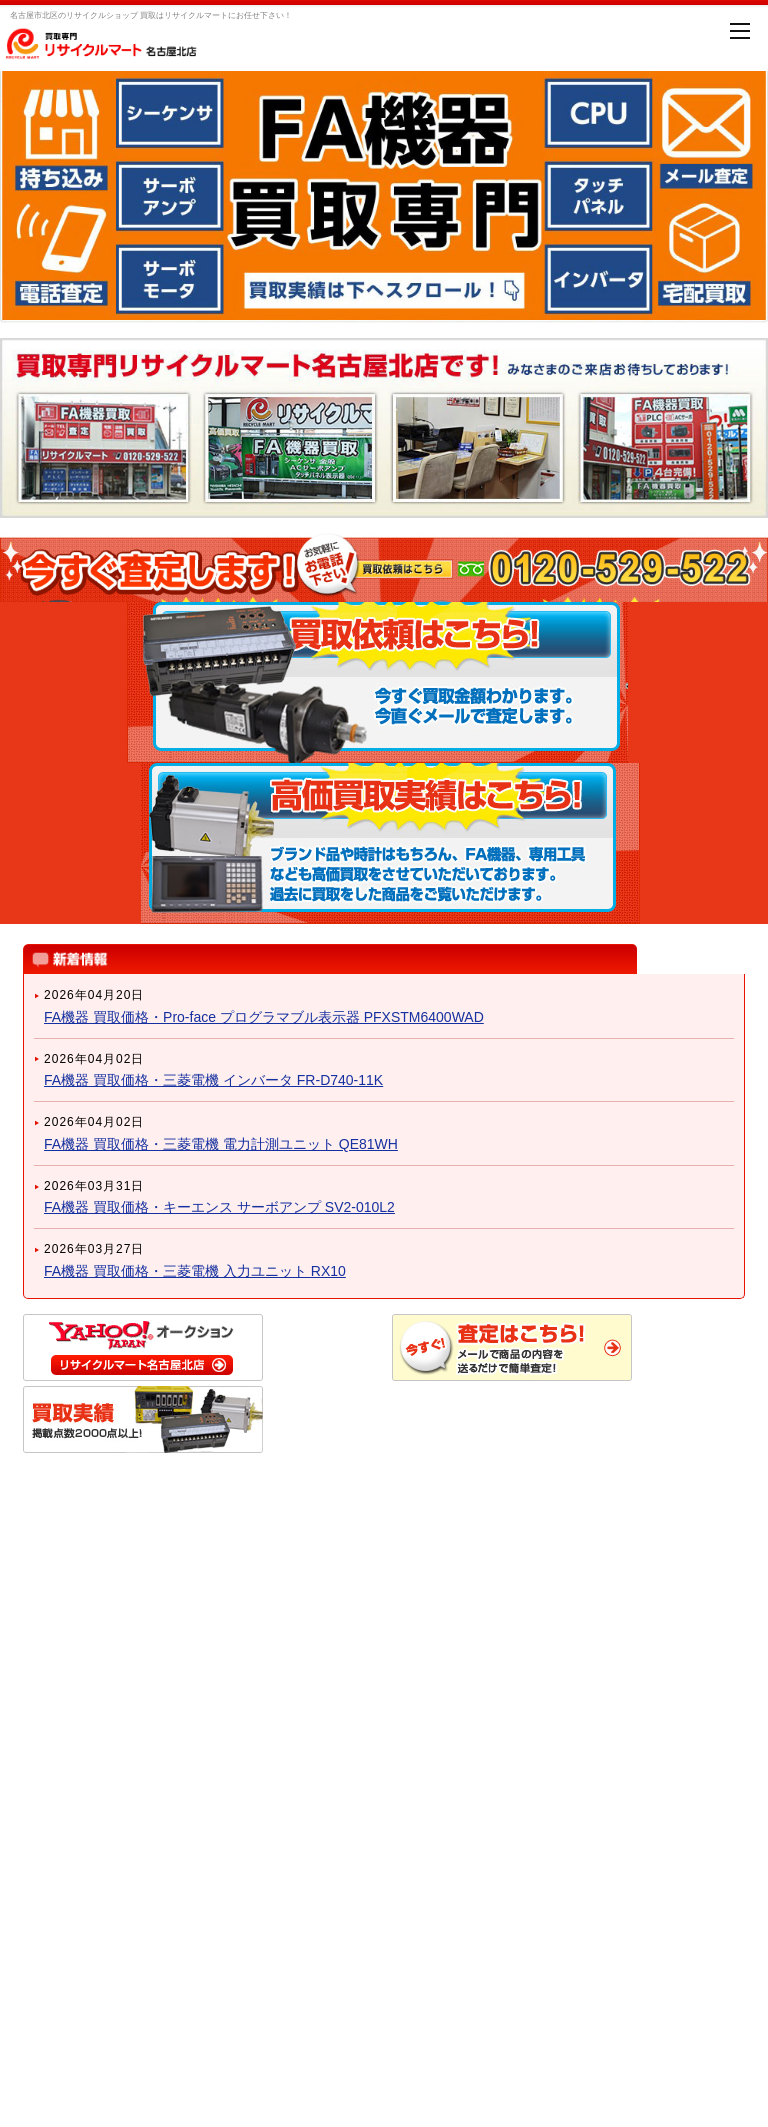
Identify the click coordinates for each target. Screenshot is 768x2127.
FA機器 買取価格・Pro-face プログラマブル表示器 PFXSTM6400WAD (264, 1017)
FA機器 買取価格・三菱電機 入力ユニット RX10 (195, 1271)
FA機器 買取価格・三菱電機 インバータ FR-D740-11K (213, 1080)
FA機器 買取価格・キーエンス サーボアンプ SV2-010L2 (219, 1207)
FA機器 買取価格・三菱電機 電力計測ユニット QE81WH (221, 1144)
